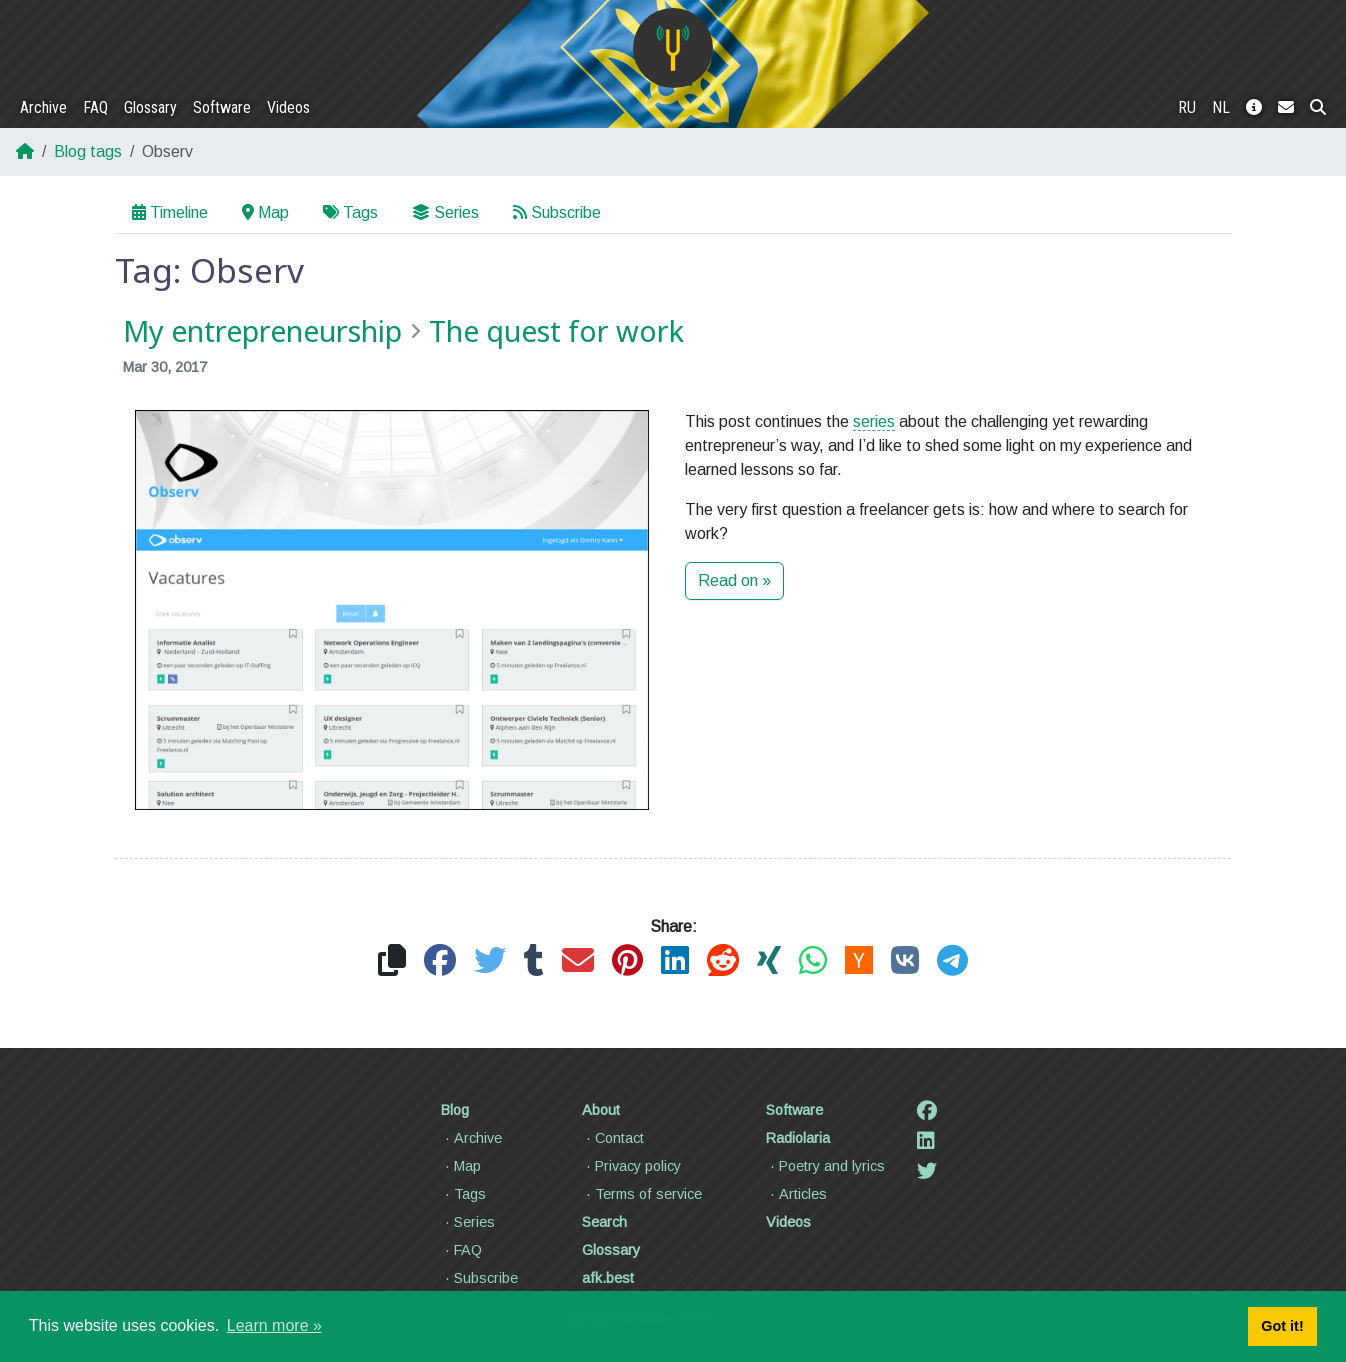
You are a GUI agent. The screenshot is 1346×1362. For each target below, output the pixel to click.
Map (265, 212)
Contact (613, 1138)
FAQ (95, 107)
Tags (350, 212)
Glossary (150, 107)
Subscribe (557, 212)
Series (445, 212)
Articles (796, 1194)
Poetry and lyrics (825, 1166)
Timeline (170, 212)
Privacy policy (631, 1166)
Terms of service (642, 1194)
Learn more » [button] (274, 1325)
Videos (288, 107)
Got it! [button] (1282, 1326)
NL (1221, 107)
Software (222, 107)
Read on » (734, 580)
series (874, 421)
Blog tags (88, 151)
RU (1187, 107)
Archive (43, 107)
